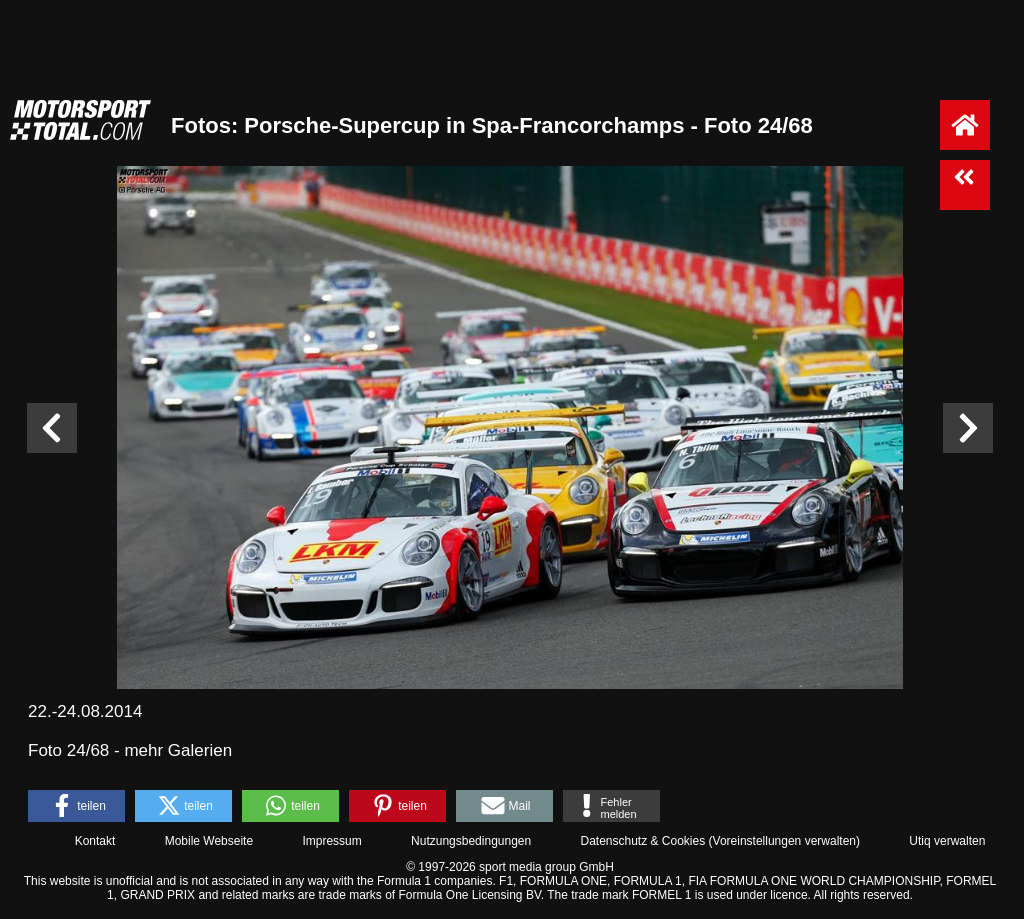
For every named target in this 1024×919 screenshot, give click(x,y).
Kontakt (95, 841)
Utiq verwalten (947, 841)
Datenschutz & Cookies (642, 841)
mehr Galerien (178, 750)
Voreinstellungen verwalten (784, 841)
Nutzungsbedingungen (471, 841)
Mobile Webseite (209, 841)
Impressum (331, 841)
